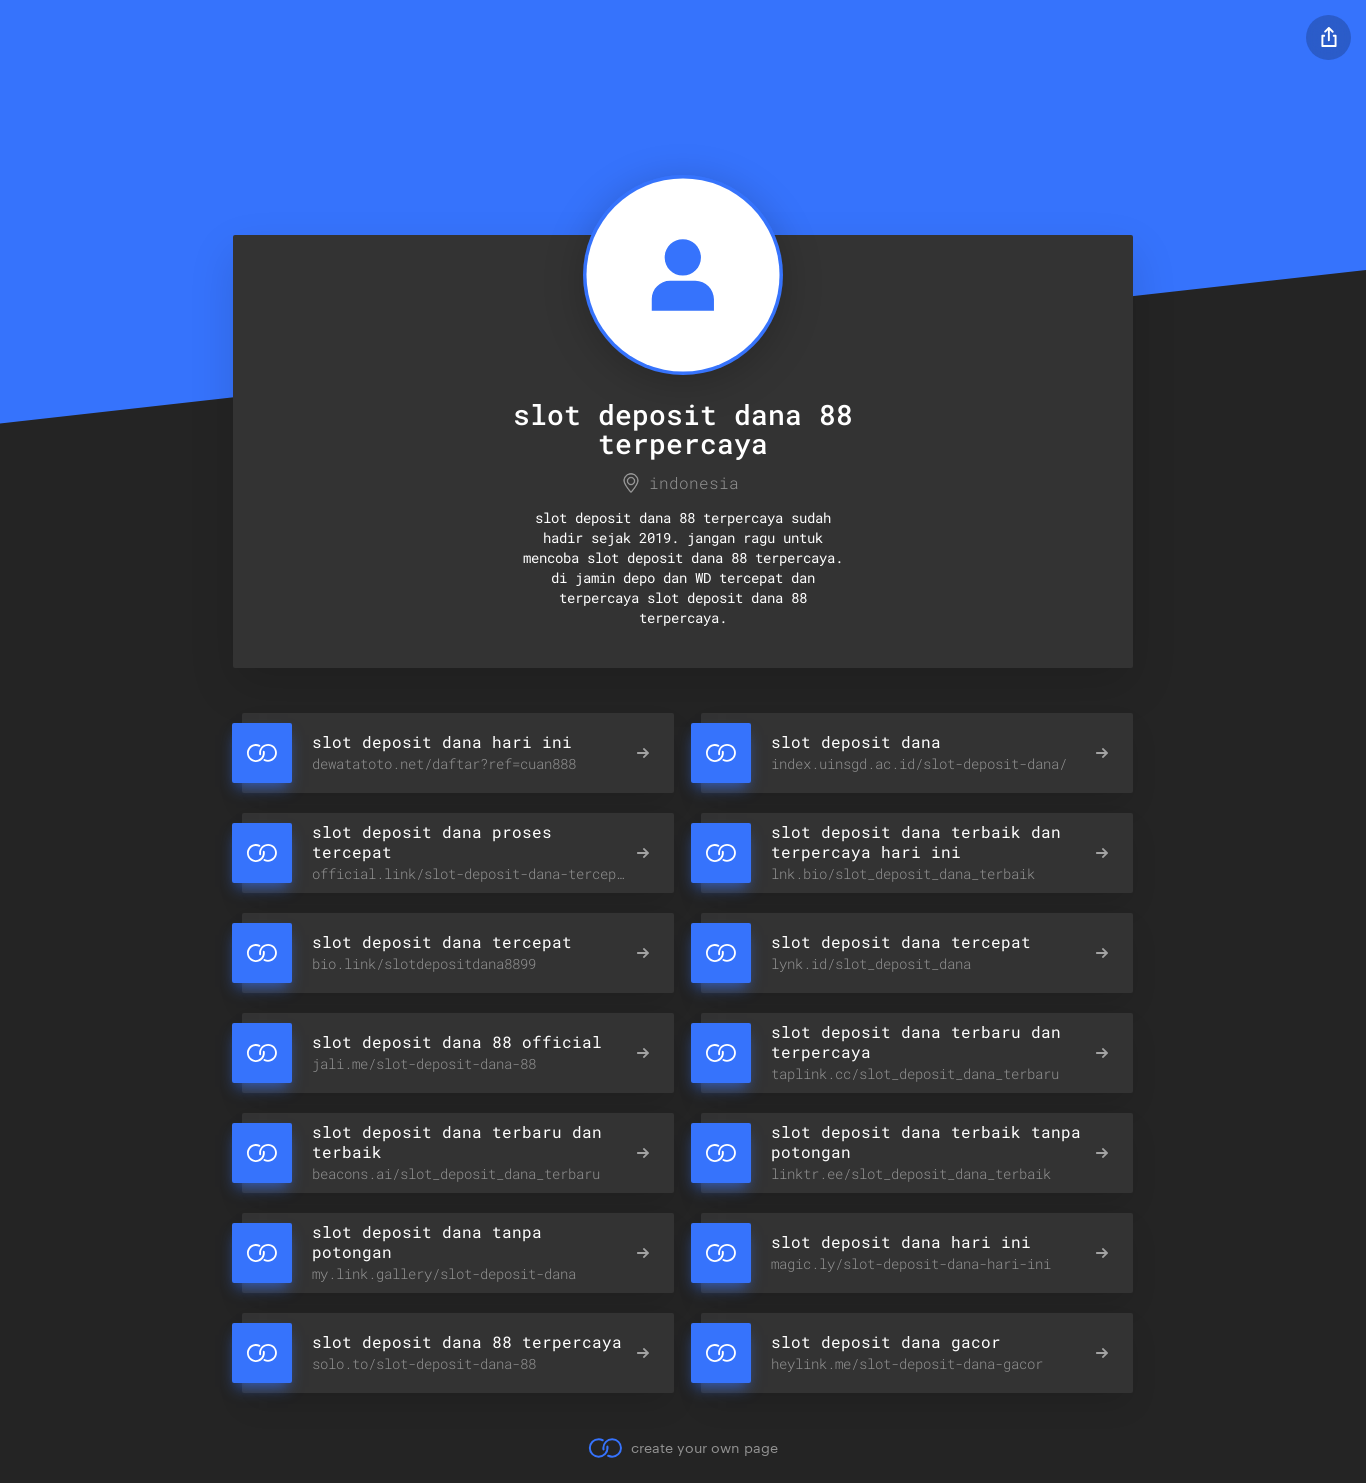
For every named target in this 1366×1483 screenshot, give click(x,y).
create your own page (682, 1448)
